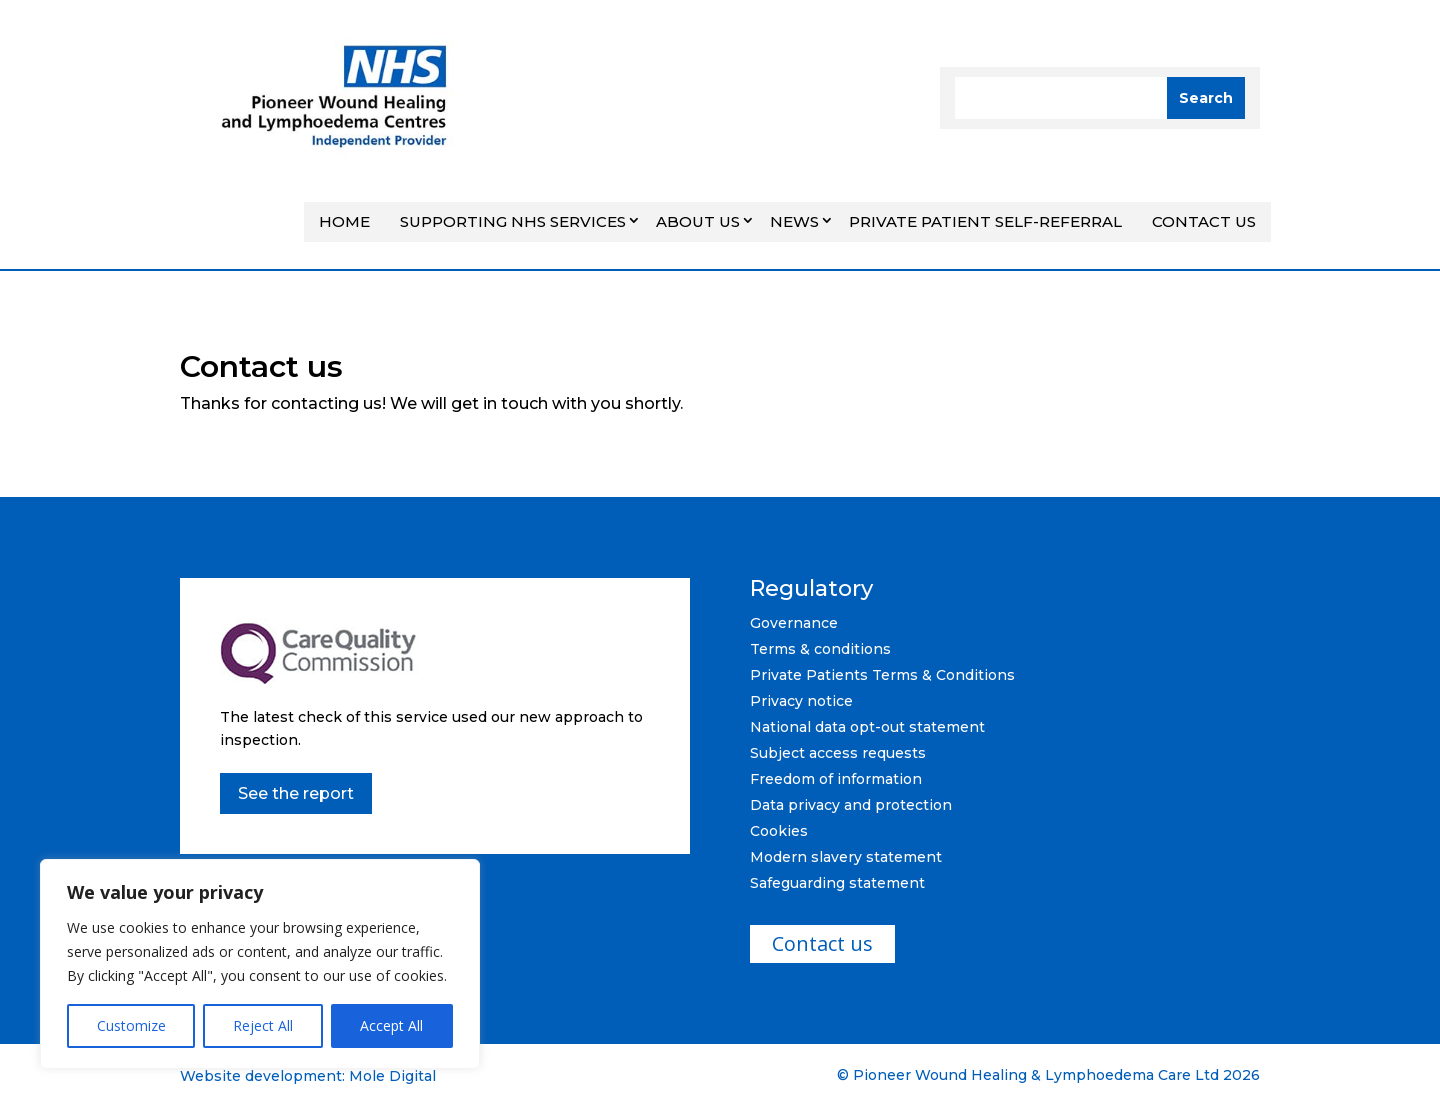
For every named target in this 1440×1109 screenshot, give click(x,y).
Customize (131, 1025)
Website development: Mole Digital (308, 1076)
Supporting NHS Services (513, 221)
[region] (260, 964)
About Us (698, 221)
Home (344, 221)
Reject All (263, 1025)
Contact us (1204, 221)
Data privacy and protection (851, 805)
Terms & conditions (820, 649)
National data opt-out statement (867, 727)
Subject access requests (838, 753)
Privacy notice (801, 701)
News (794, 221)
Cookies (779, 831)
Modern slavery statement (846, 857)
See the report (296, 793)
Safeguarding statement (837, 883)
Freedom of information (836, 779)
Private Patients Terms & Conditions (882, 675)
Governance (794, 623)
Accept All (391, 1025)
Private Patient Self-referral (985, 221)
